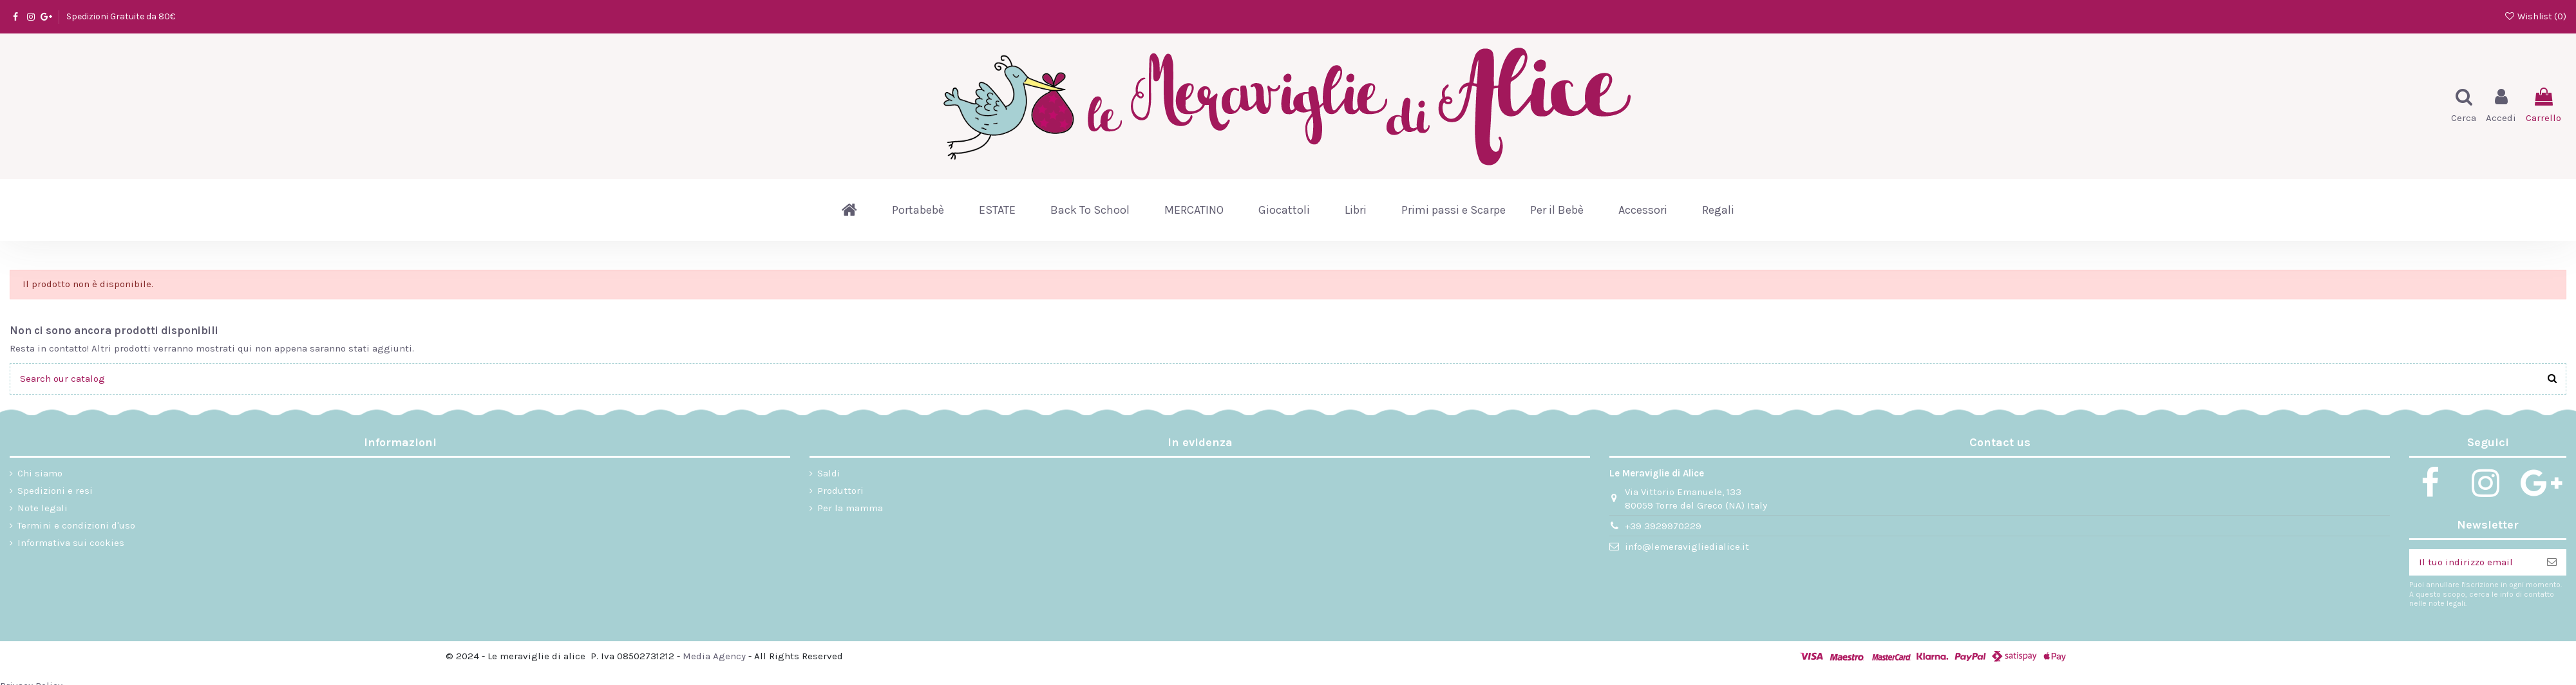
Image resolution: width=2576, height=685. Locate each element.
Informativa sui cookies (70, 543)
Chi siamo (39, 473)
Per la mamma (850, 508)
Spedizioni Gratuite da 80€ (120, 16)
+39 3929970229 (1663, 526)
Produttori (840, 490)
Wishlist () (2535, 16)
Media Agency (714, 656)
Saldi (828, 473)
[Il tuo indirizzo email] (2473, 562)
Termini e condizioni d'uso (76, 525)
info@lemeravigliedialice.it (1687, 546)
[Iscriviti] (2551, 562)
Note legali (42, 508)
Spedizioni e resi (55, 490)
